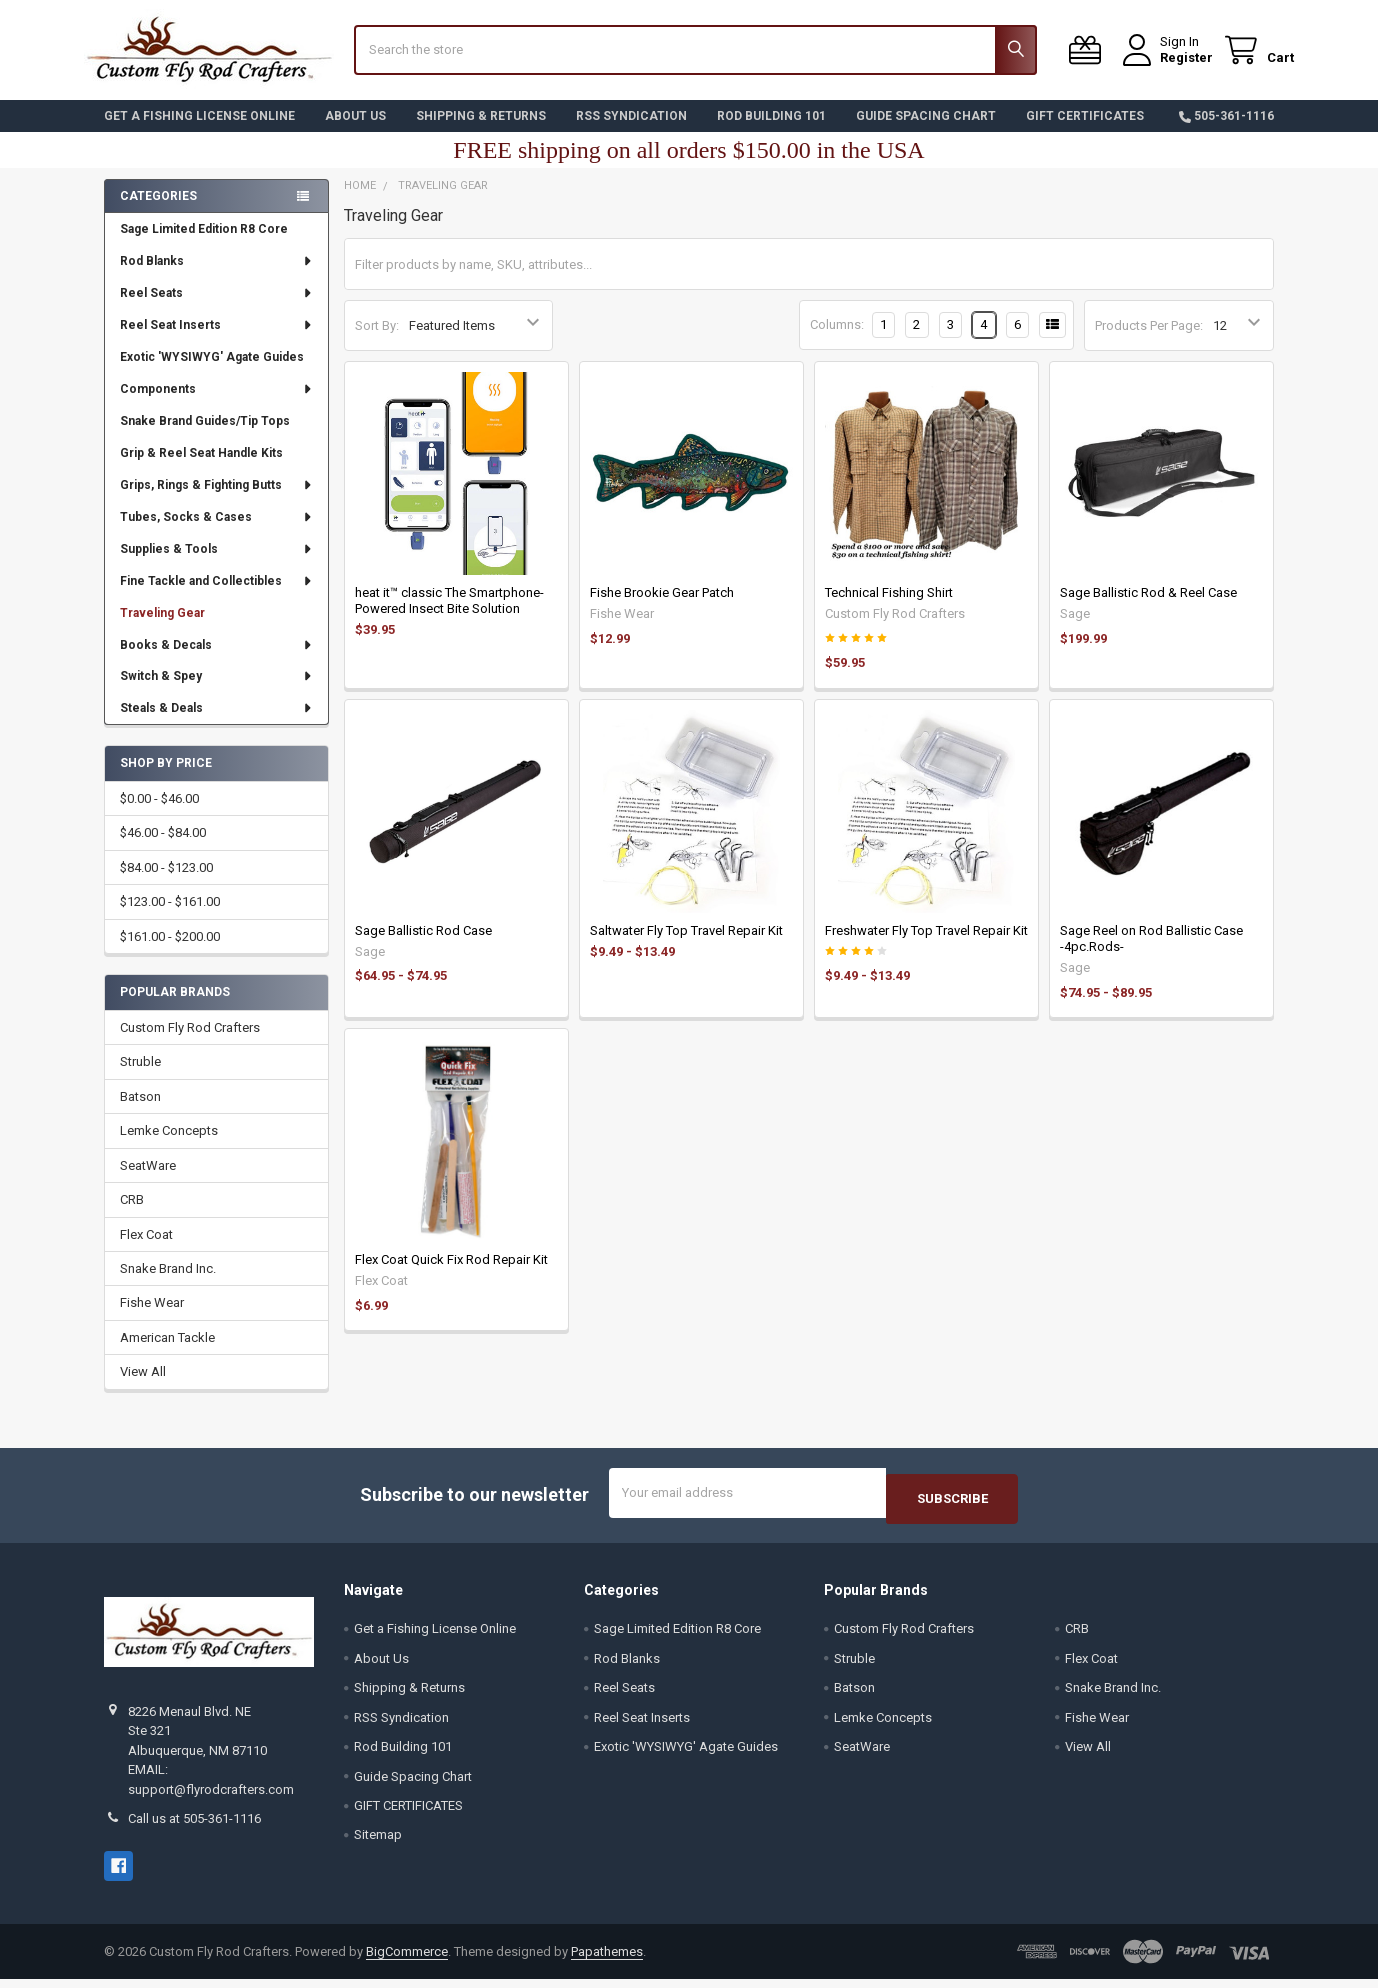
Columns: (837, 339)
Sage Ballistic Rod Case (423, 945)
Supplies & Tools (217, 564)
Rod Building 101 (771, 131)
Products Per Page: (1149, 340)
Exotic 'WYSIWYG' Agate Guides (212, 372)
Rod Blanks (217, 276)
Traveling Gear (162, 628)
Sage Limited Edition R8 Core (204, 244)
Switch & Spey (217, 691)
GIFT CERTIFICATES (1085, 131)
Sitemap (378, 1844)
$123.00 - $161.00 (170, 916)
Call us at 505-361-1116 (194, 1827)
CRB (132, 1214)
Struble (140, 1076)
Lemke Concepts (169, 1145)
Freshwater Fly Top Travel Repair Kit (926, 945)
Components (217, 404)
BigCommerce (407, 1960)
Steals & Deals (217, 723)
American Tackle (167, 1352)
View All (143, 1386)
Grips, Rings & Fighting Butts (217, 500)
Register (1166, 67)
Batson (140, 1111)
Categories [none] (158, 211)
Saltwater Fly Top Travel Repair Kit (686, 945)
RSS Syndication (631, 131)
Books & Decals (217, 659)
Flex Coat (146, 1248)
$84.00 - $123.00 (166, 882)
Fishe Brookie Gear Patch (662, 607)
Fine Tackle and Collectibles (217, 596)
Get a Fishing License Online (199, 131)
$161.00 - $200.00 (170, 951)
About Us (355, 131)
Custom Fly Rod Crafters (190, 1042)
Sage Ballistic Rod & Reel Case (1148, 607)
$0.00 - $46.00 (159, 813)
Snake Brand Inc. (168, 1283)
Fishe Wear (152, 1317)
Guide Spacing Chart (926, 131)
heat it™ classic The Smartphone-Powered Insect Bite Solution (449, 615)
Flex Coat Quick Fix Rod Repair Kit (451, 1274)
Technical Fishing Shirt (889, 607)
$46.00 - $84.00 (163, 847)
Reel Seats (217, 308)
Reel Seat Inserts (217, 340)
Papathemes (607, 1960)
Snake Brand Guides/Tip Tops (205, 436)
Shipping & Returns (481, 131)
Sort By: (377, 340)
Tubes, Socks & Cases (217, 532)
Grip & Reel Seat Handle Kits (201, 468)
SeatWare (148, 1180)
